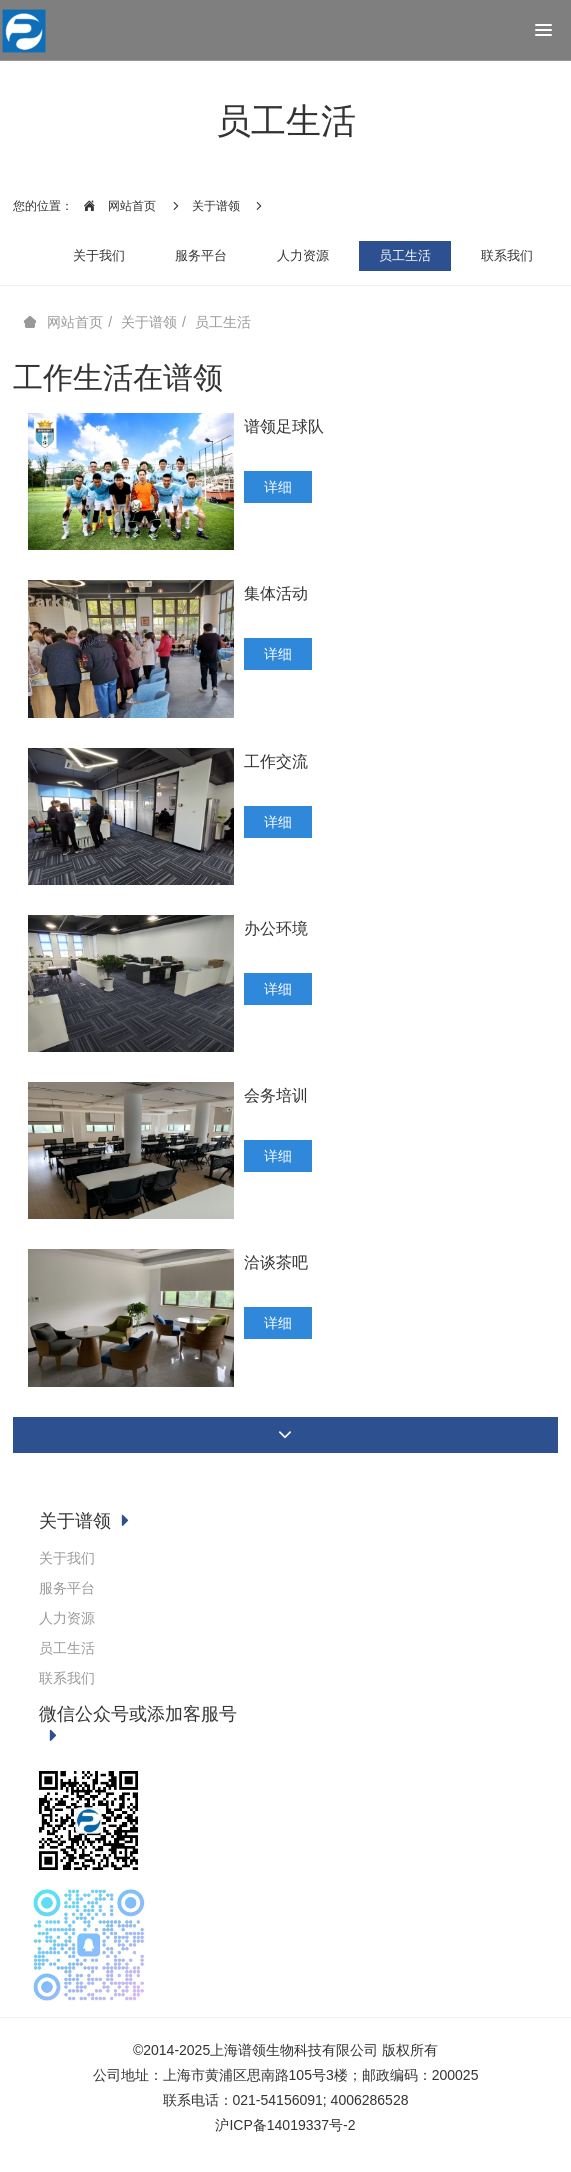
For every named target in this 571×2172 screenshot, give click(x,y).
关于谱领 (216, 206)
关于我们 (99, 255)
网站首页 (114, 206)
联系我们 (507, 255)
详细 (278, 487)
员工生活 (405, 255)
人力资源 (303, 255)
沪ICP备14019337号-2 (285, 2125)
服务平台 (201, 255)
